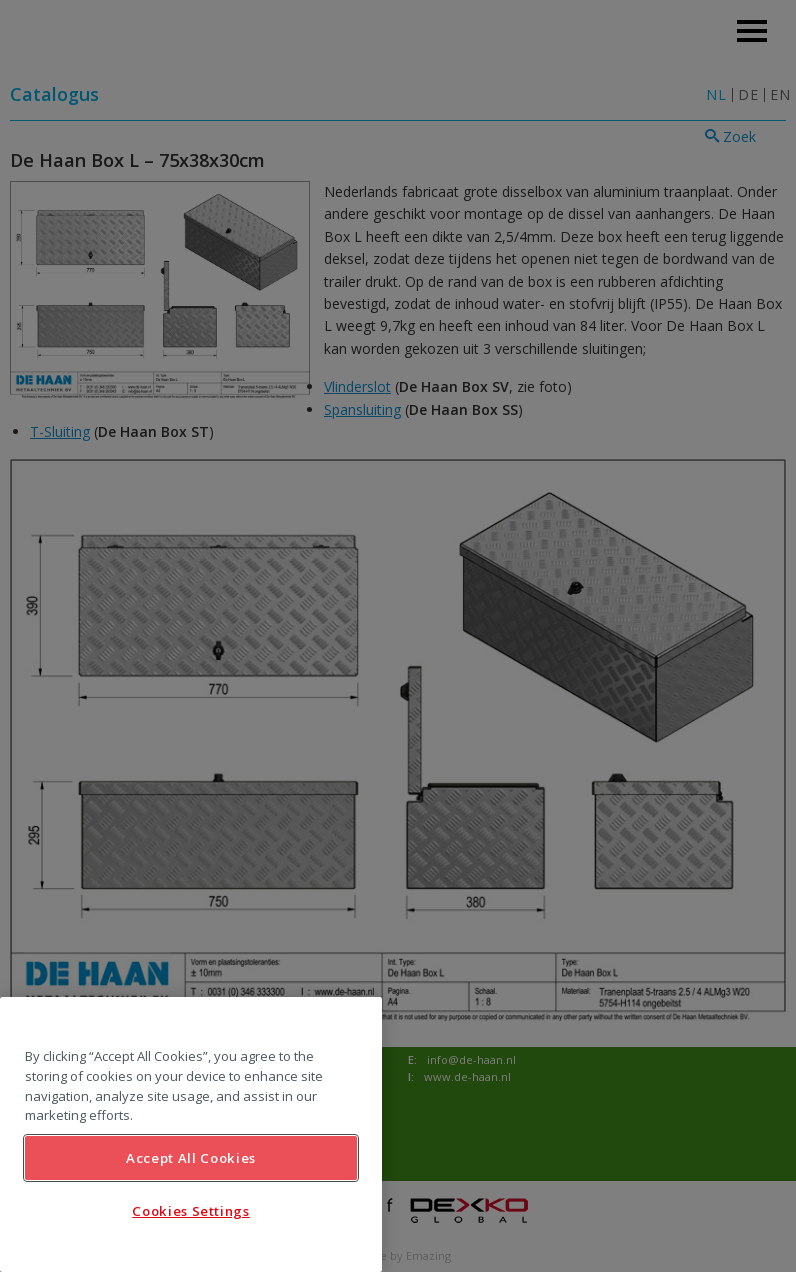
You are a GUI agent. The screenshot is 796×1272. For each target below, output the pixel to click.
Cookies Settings (191, 1211)
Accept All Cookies (191, 1158)
